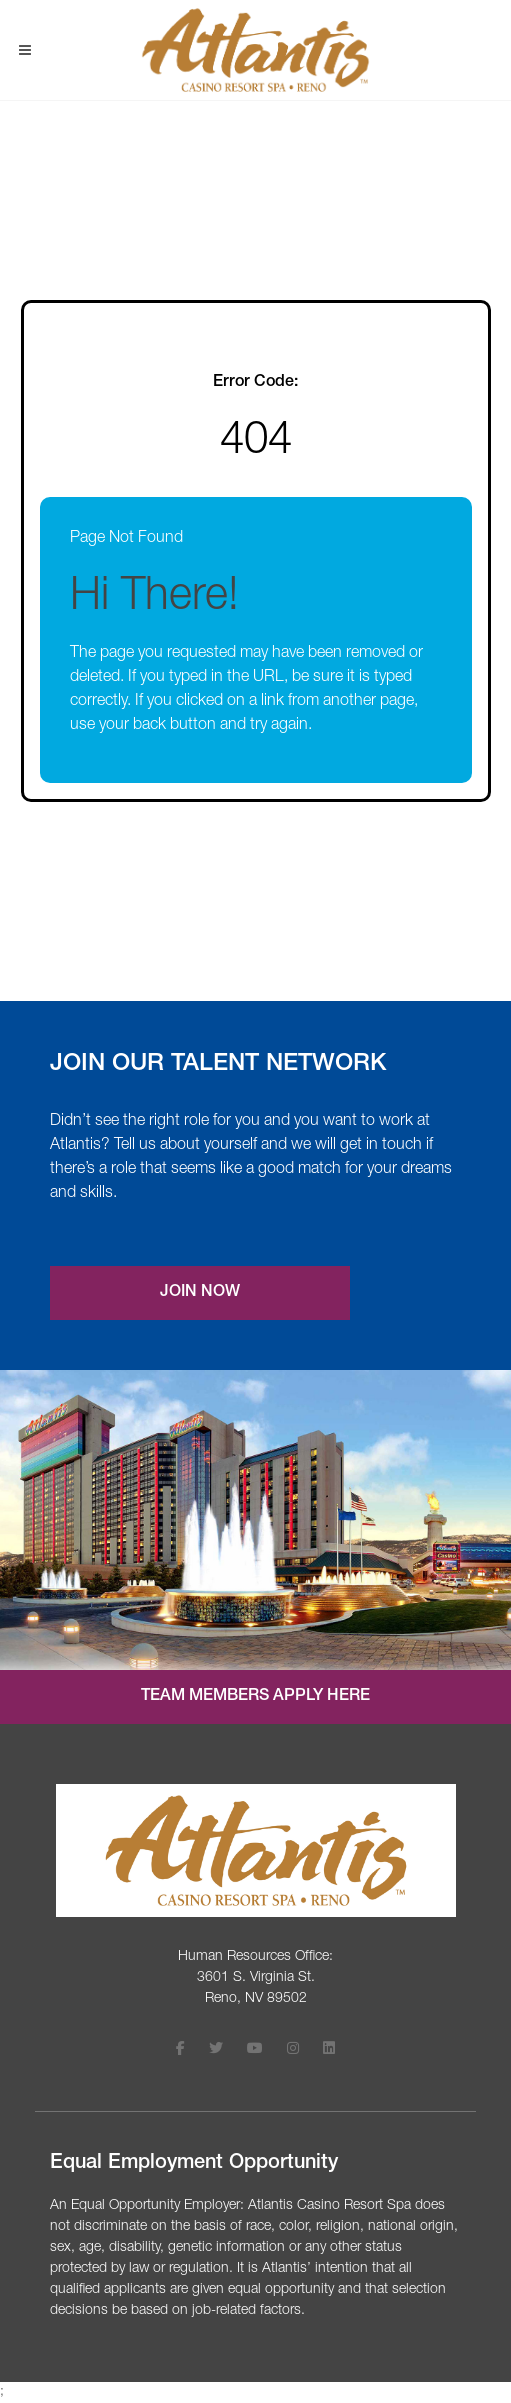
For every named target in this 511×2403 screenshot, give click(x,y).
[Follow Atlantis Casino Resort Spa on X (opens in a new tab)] (216, 2050)
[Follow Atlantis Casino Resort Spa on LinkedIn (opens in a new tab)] (329, 2050)
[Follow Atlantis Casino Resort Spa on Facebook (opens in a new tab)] (180, 2050)
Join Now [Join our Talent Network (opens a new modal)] (200, 1293)
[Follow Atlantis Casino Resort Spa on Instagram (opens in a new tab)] (293, 2050)
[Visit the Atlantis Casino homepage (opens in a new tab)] (256, 1850)
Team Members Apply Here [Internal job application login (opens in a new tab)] (255, 1697)
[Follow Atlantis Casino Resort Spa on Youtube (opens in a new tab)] (255, 2050)
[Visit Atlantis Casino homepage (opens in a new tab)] (255, 50)
